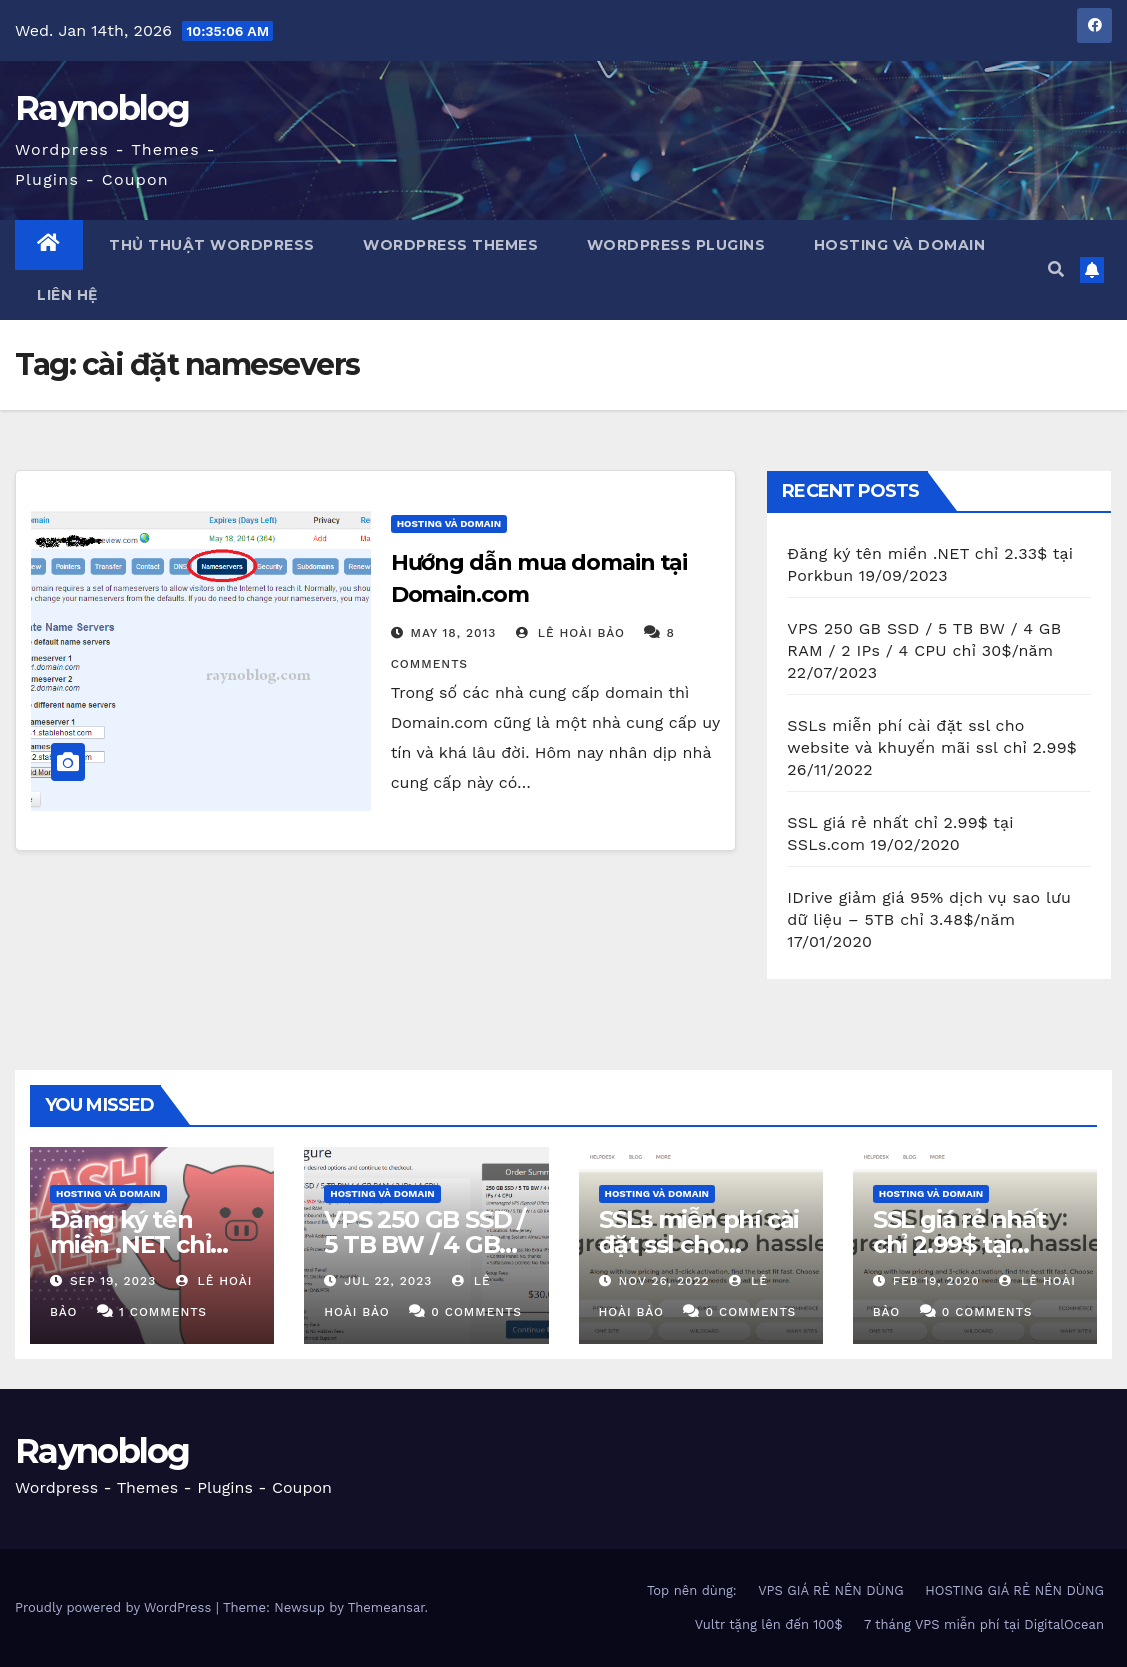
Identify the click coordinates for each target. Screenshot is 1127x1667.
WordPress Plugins (673, 245)
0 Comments (476, 1312)
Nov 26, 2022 (663, 1281)
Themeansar (386, 1607)
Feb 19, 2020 (936, 1281)
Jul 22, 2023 (388, 1281)
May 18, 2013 (454, 633)
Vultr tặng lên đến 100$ (769, 1624)
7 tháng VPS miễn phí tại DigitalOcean (984, 1624)
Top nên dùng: (692, 1590)
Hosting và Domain (897, 245)
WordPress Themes (449, 245)
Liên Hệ (67, 295)
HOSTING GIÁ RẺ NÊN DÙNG (1014, 1590)
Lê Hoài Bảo (570, 633)
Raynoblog (102, 108)
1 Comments (163, 1312)
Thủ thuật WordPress (210, 245)
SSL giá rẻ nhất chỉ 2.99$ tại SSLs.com (959, 1244)
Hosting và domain (449, 523)
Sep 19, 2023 (113, 1281)
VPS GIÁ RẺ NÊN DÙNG (831, 1590)
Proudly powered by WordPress (115, 1607)
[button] (1056, 269)
